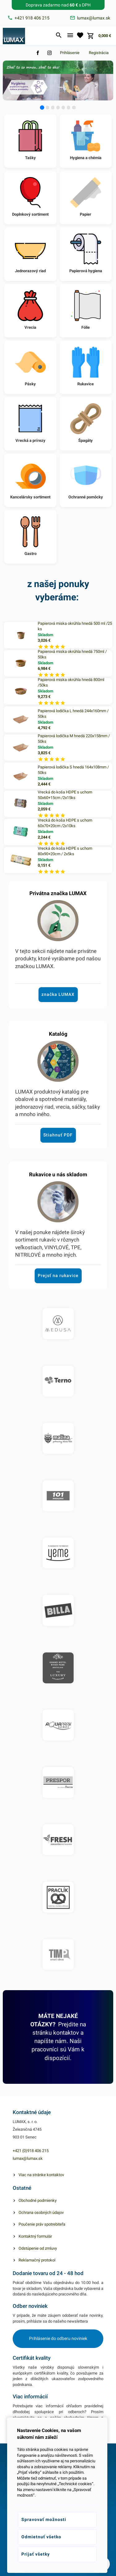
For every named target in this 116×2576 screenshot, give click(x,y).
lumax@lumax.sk (28, 2158)
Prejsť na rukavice (58, 1275)
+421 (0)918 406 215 (31, 2150)
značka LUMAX (58, 994)
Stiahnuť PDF (58, 1134)
